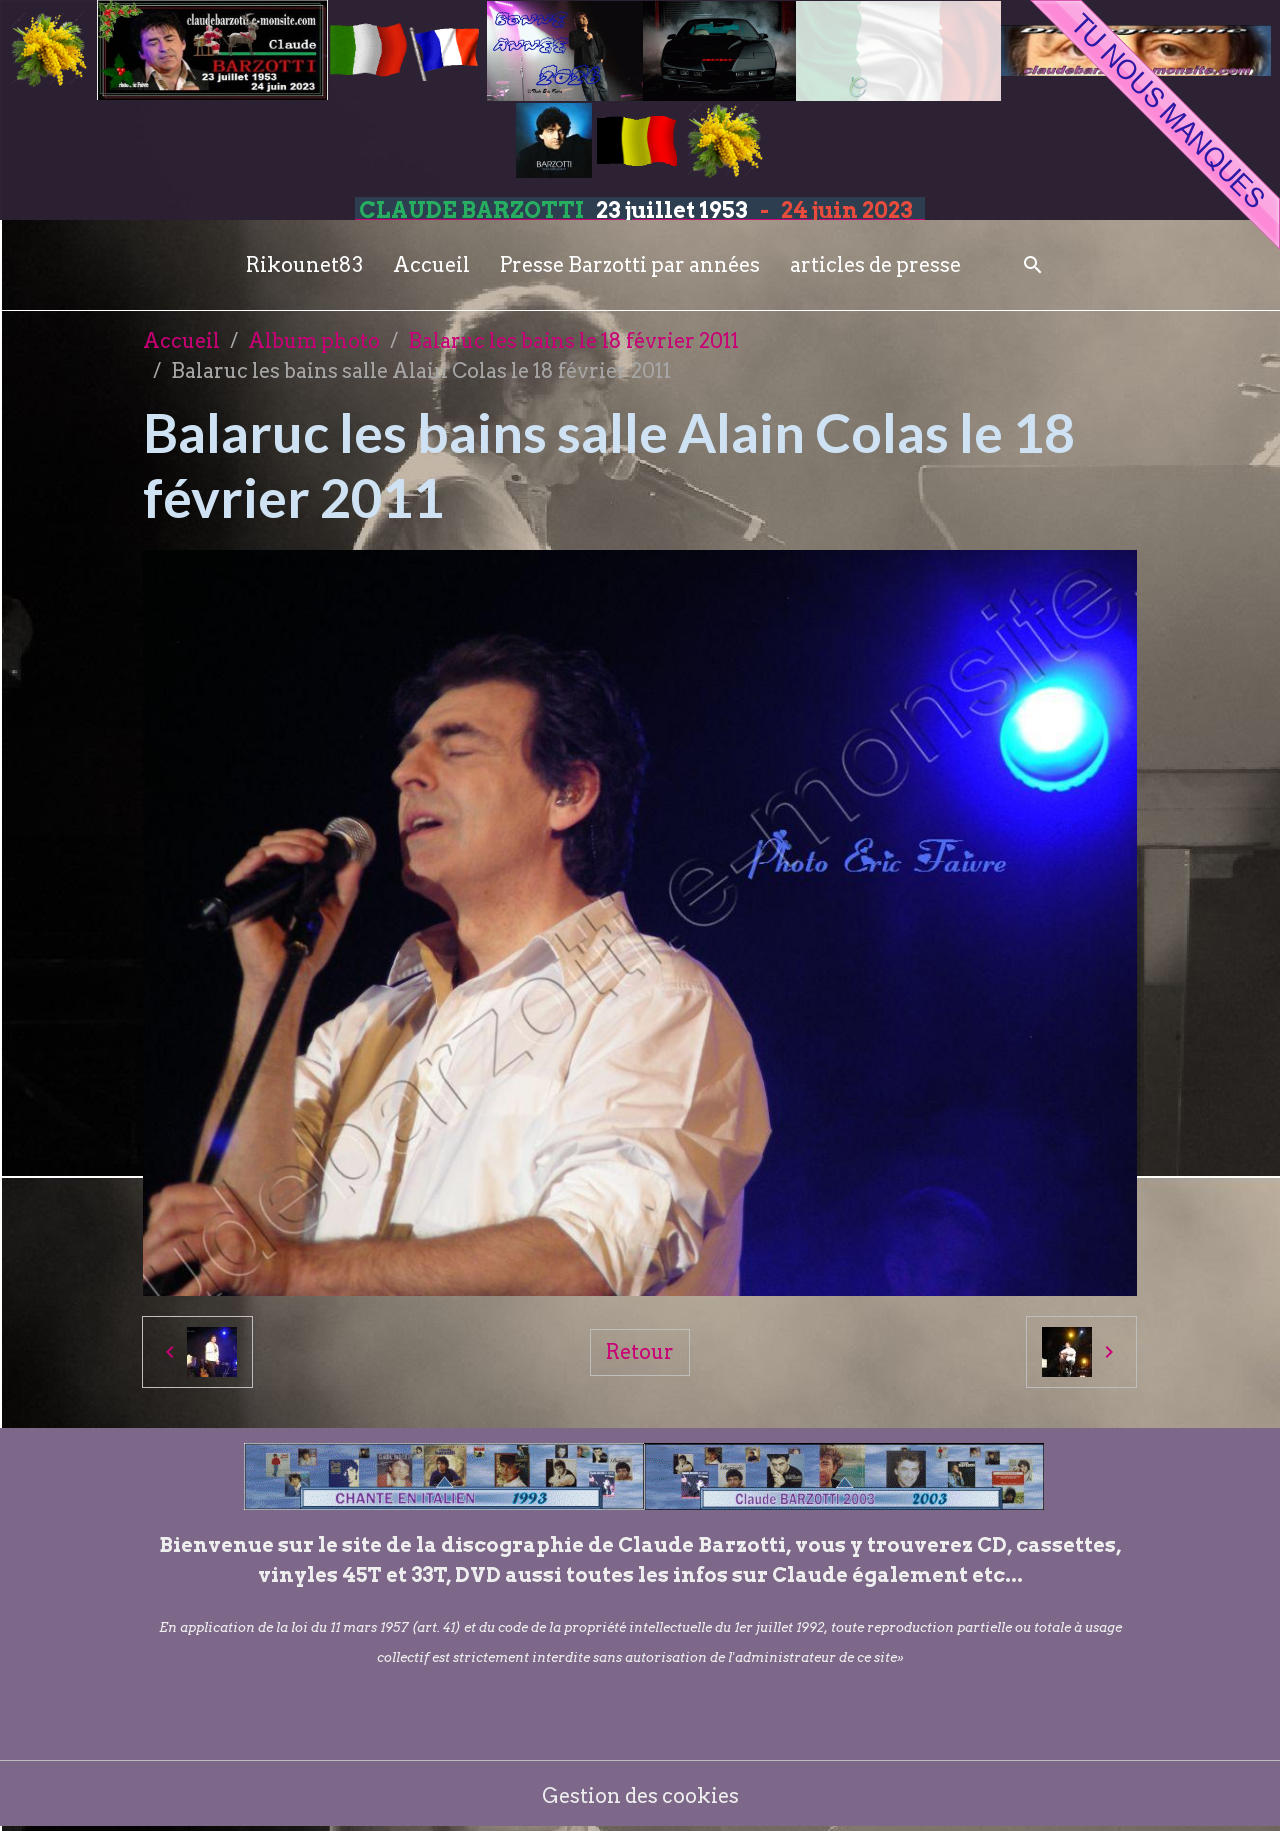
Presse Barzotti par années (630, 265)
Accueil (431, 265)
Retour (640, 1352)
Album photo (314, 341)
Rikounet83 (304, 265)
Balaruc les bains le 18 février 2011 (573, 341)
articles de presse (875, 265)
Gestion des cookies (640, 1796)
